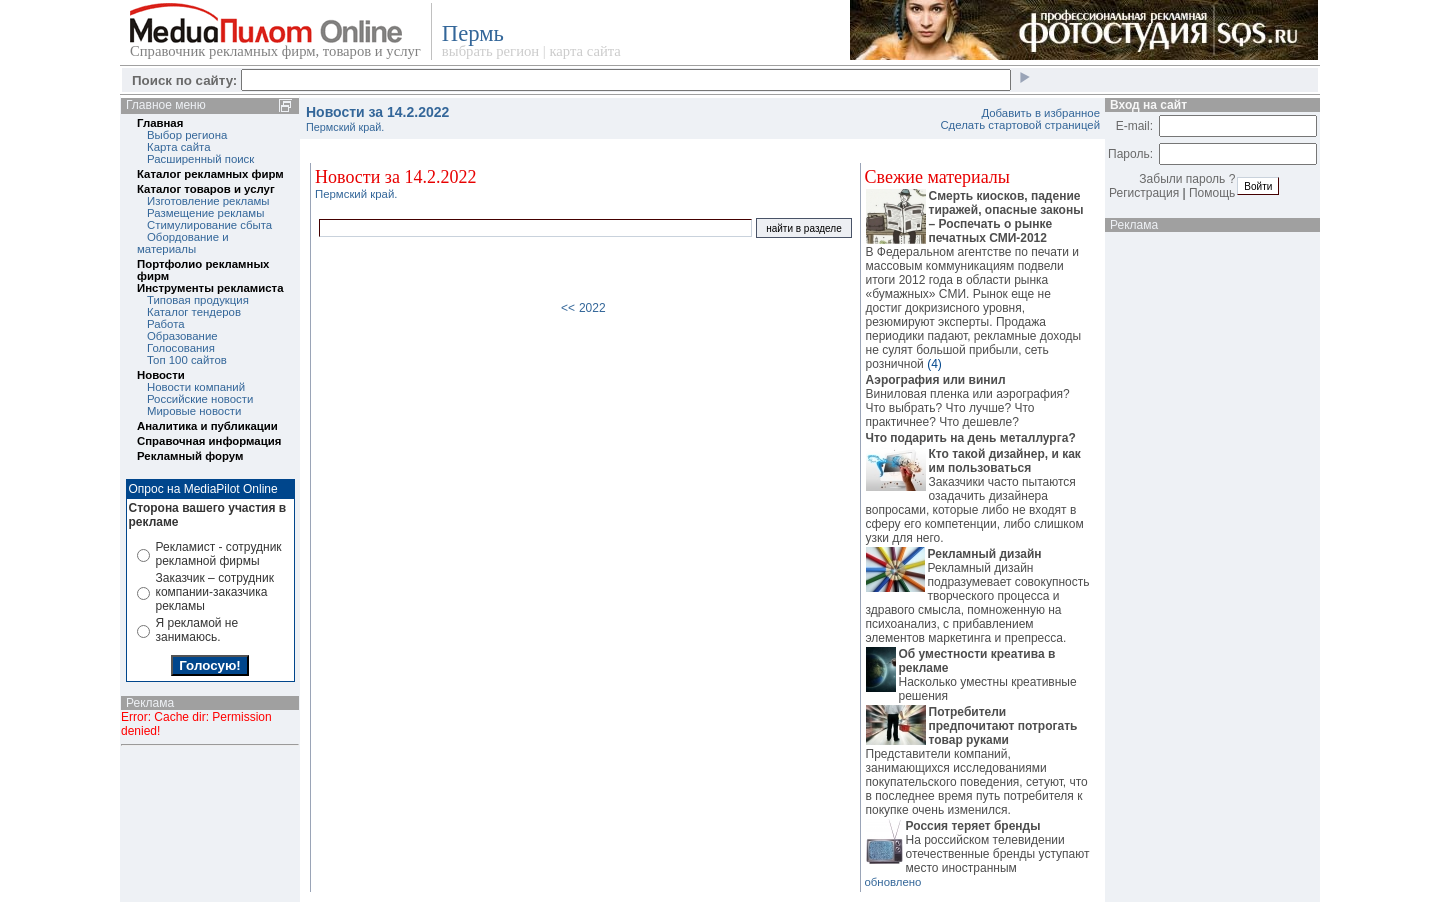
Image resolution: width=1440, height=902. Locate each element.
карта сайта (584, 51)
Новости (161, 375)
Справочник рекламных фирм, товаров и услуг (275, 51)
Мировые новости (194, 411)
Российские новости (200, 399)
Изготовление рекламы (208, 201)
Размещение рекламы (205, 213)
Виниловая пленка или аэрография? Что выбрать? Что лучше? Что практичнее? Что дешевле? (978, 401)
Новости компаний (196, 387)
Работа (166, 324)
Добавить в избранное (1040, 113)
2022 (592, 308)
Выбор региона (187, 135)
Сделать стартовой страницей (1020, 125)
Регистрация (1144, 193)
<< (568, 308)
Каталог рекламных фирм (210, 174)
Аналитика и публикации (207, 426)
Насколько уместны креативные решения (978, 675)
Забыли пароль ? (1187, 179)
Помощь (1212, 193)
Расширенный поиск (200, 159)
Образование (182, 336)
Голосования (181, 348)
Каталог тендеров (194, 312)
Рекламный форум (190, 456)
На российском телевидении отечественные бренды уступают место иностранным (978, 847)
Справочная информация (209, 441)
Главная (160, 123)
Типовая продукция (198, 300)
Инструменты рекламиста (210, 288)
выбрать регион (490, 51)
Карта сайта (178, 147)
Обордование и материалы (183, 243)
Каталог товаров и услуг (206, 189)
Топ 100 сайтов (187, 360)
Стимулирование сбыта (209, 225)
